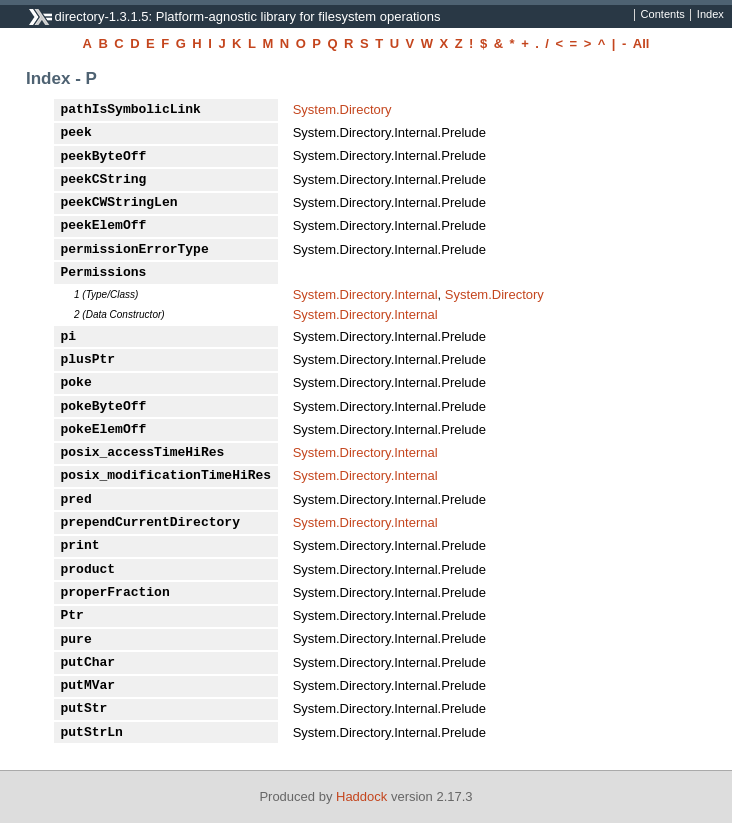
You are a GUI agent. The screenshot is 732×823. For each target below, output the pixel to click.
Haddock (361, 796)
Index (710, 15)
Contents (663, 15)
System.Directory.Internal (365, 294)
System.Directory (342, 109)
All (641, 43)
